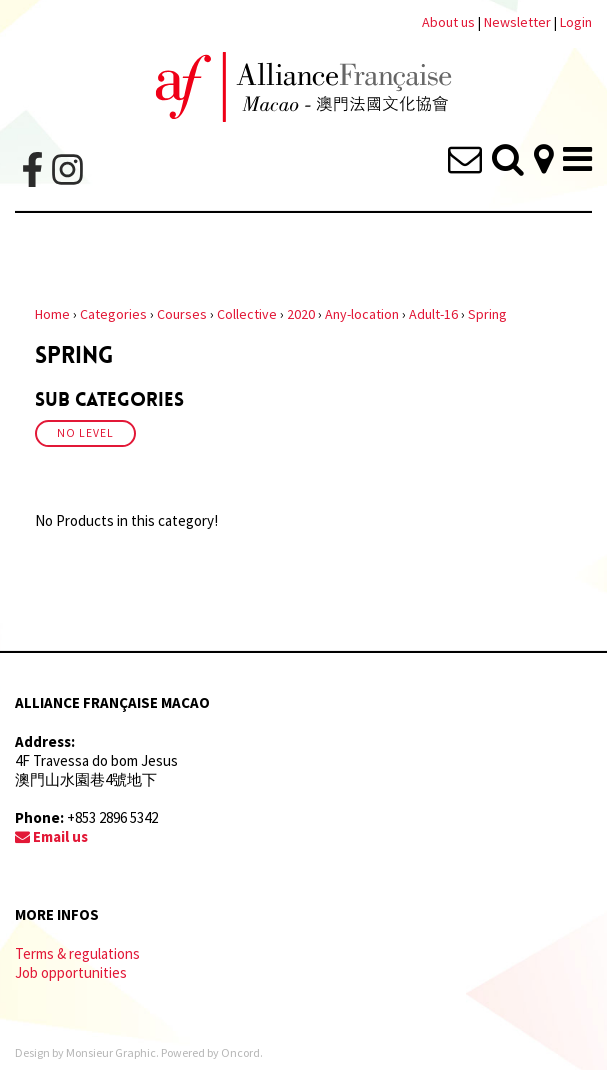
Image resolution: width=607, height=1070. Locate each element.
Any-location (362, 314)
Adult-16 (433, 314)
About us (448, 22)
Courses (182, 314)
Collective (247, 314)
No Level (85, 433)
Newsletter (519, 22)
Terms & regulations (77, 953)
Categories (113, 314)
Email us (51, 836)
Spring (487, 314)
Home (52, 314)
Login (576, 22)
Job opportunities (71, 972)
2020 (301, 314)
